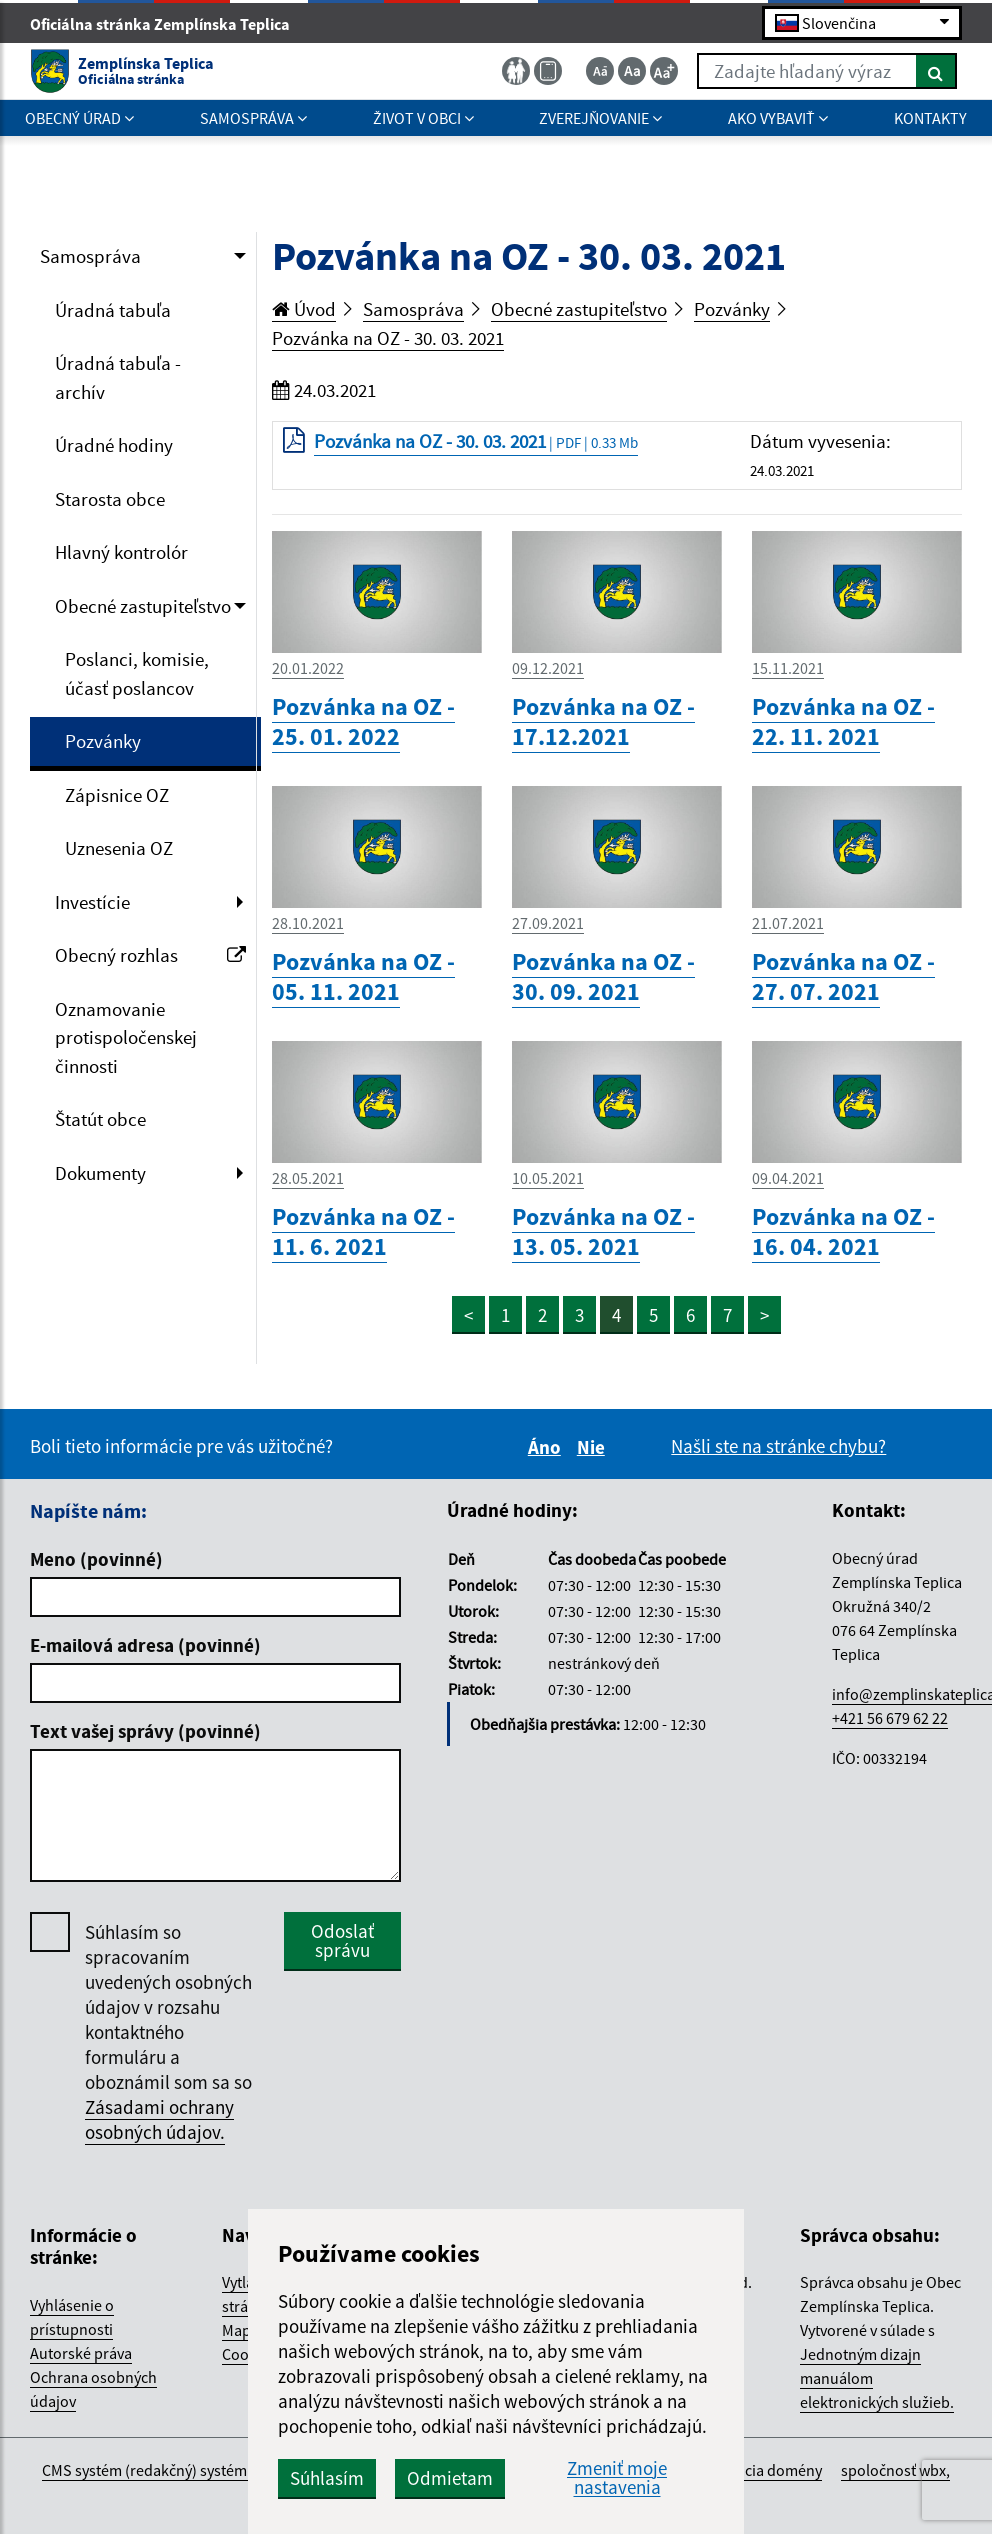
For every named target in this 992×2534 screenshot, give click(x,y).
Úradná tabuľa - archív (118, 377)
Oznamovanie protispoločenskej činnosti (126, 1037)
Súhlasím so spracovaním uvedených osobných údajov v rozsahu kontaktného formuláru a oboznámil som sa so (168, 2032)
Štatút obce (100, 1119)
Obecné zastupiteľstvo (143, 606)
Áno (547, 1447)
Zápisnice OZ (117, 795)
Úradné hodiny (114, 445)
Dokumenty (100, 1173)
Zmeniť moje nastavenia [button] (617, 2478)
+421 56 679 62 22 (890, 1718)
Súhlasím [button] (327, 2478)
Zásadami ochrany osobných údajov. (159, 2119)
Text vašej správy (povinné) (145, 1731)
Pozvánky (103, 741)
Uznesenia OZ (119, 848)
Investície (92, 902)
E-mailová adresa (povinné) (145, 1645)
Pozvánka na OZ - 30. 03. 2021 (388, 338)
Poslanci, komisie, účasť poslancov (137, 673)
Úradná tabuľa (113, 310)
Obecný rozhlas (150, 955)
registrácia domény (757, 2470)
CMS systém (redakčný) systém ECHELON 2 (183, 2470)
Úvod (304, 309)
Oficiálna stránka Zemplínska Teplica (168, 24)
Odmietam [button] (450, 2478)
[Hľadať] (936, 71)
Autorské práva (81, 2353)
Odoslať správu (342, 1940)
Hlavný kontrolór (121, 552)
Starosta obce (110, 499)
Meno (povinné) (96, 1559)
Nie (594, 1447)
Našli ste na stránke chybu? (778, 1446)
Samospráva (90, 256)
